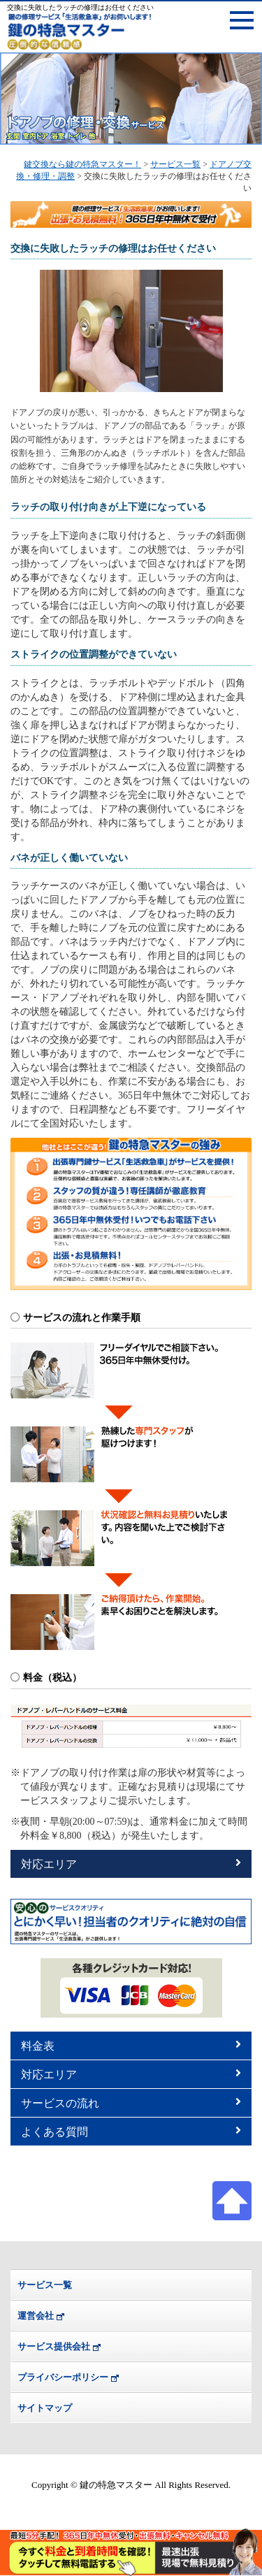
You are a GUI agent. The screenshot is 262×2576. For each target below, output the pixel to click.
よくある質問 (131, 2131)
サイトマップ (44, 2408)
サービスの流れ (131, 2102)
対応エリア (131, 1863)
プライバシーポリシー (62, 2377)
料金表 (131, 2045)
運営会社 (35, 2315)
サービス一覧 (44, 2285)
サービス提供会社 (53, 2346)
